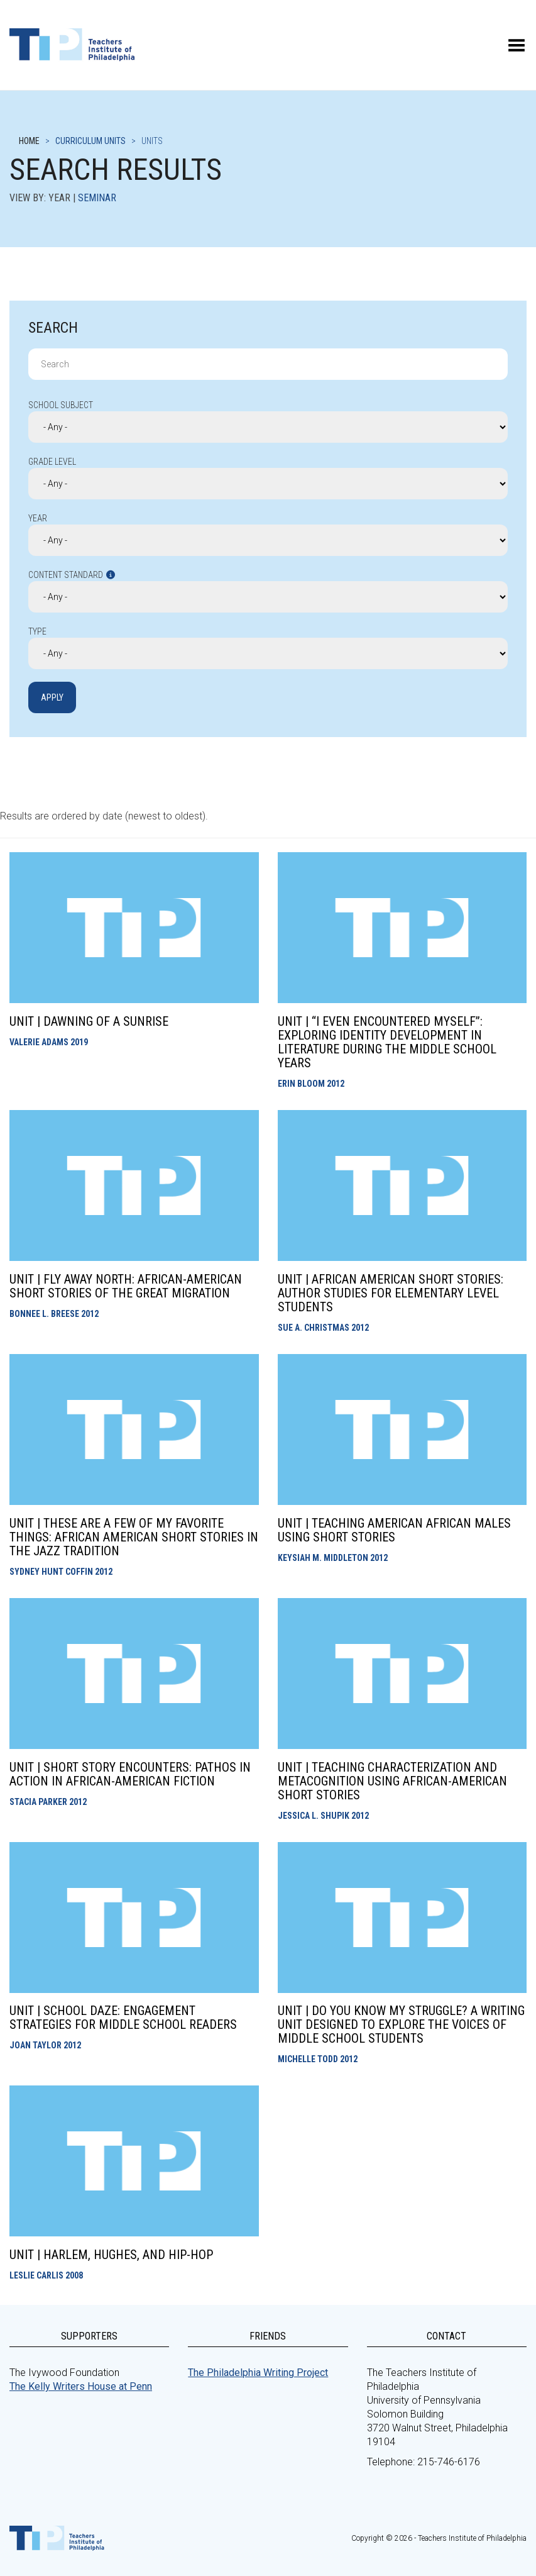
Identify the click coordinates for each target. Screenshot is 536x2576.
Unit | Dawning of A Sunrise (88, 1021)
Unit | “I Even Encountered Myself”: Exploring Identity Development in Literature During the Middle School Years (387, 1042)
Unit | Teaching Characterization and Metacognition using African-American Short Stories (392, 1781)
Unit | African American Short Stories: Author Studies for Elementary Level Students (390, 1293)
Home (29, 141)
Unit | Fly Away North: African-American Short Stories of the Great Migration (125, 1286)
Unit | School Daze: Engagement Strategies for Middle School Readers (123, 2017)
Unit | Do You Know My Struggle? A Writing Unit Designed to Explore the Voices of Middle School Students (401, 2024)
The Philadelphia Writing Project (258, 2373)
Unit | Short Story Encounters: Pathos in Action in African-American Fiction (130, 1774)
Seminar (97, 198)
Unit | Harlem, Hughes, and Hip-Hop (111, 2254)
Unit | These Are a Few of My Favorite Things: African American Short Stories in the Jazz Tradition (133, 1537)
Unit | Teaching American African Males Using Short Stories (394, 1530)
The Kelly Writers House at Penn (80, 2386)
